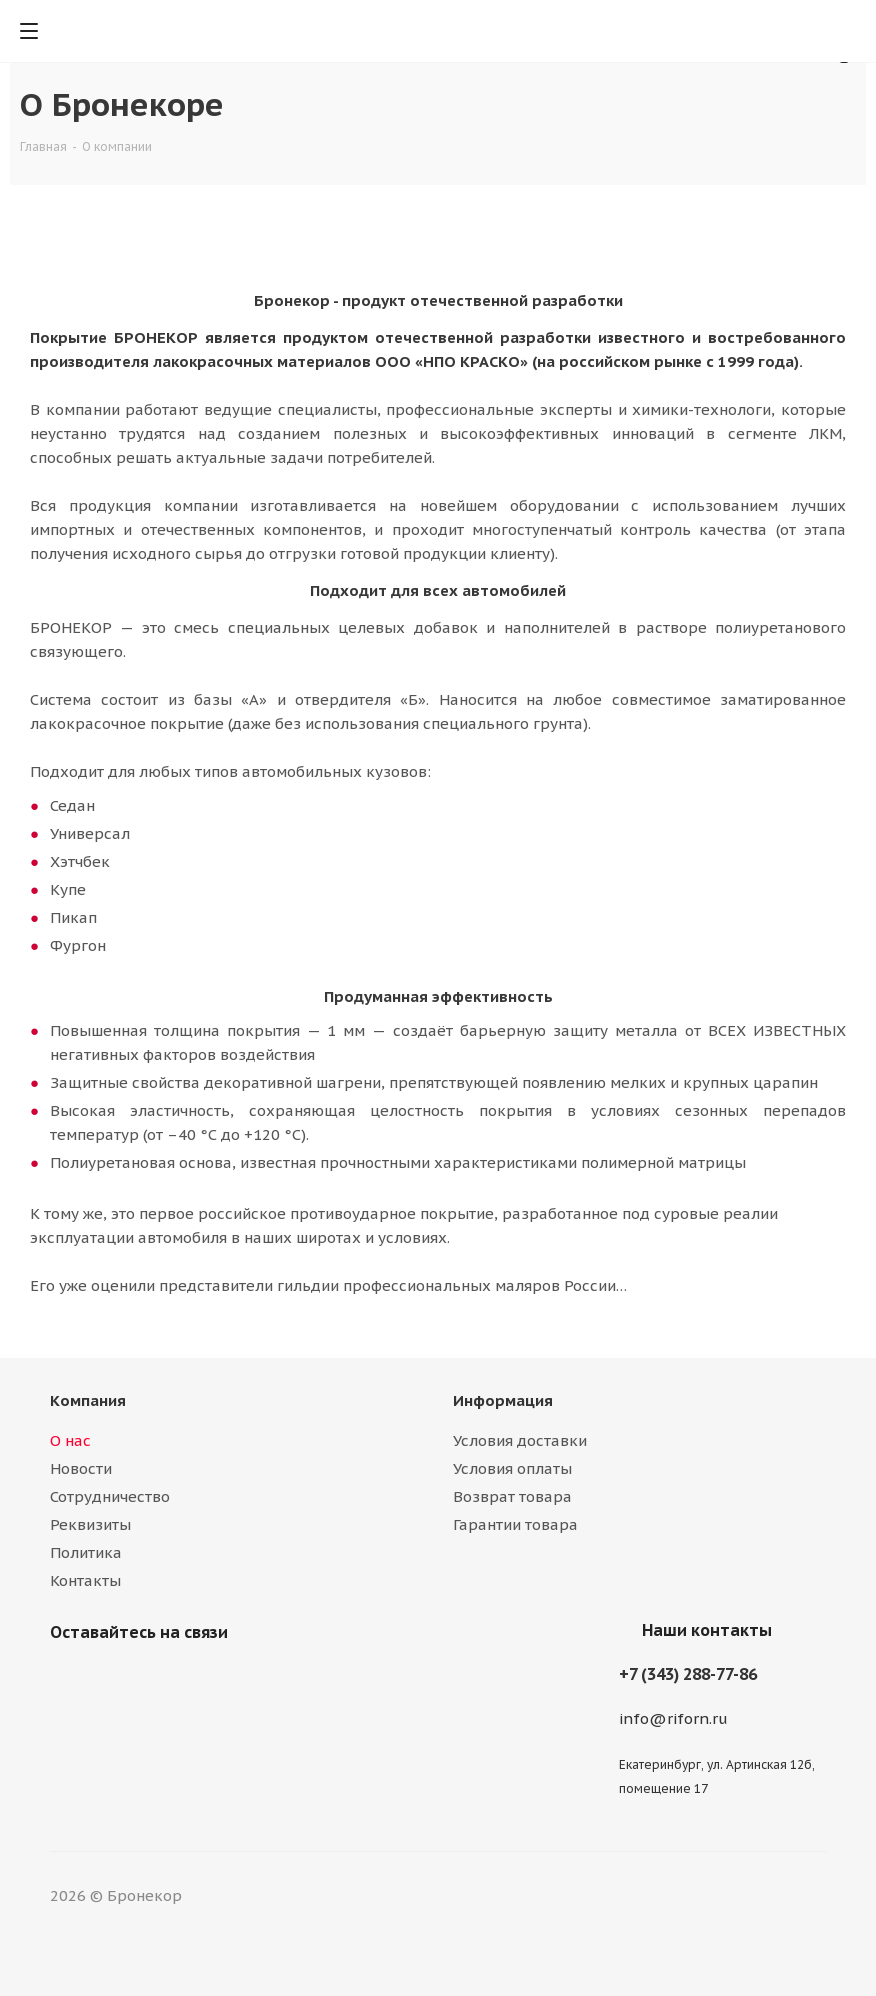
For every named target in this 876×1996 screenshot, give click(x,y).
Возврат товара (512, 1496)
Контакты (85, 1580)
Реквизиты (90, 1524)
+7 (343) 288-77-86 (688, 1674)
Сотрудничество (110, 1496)
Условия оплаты (512, 1468)
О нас (70, 1440)
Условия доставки (520, 1440)
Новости (81, 1468)
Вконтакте (70, 1679)
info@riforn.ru (673, 1718)
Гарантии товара (515, 1524)
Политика (86, 1552)
